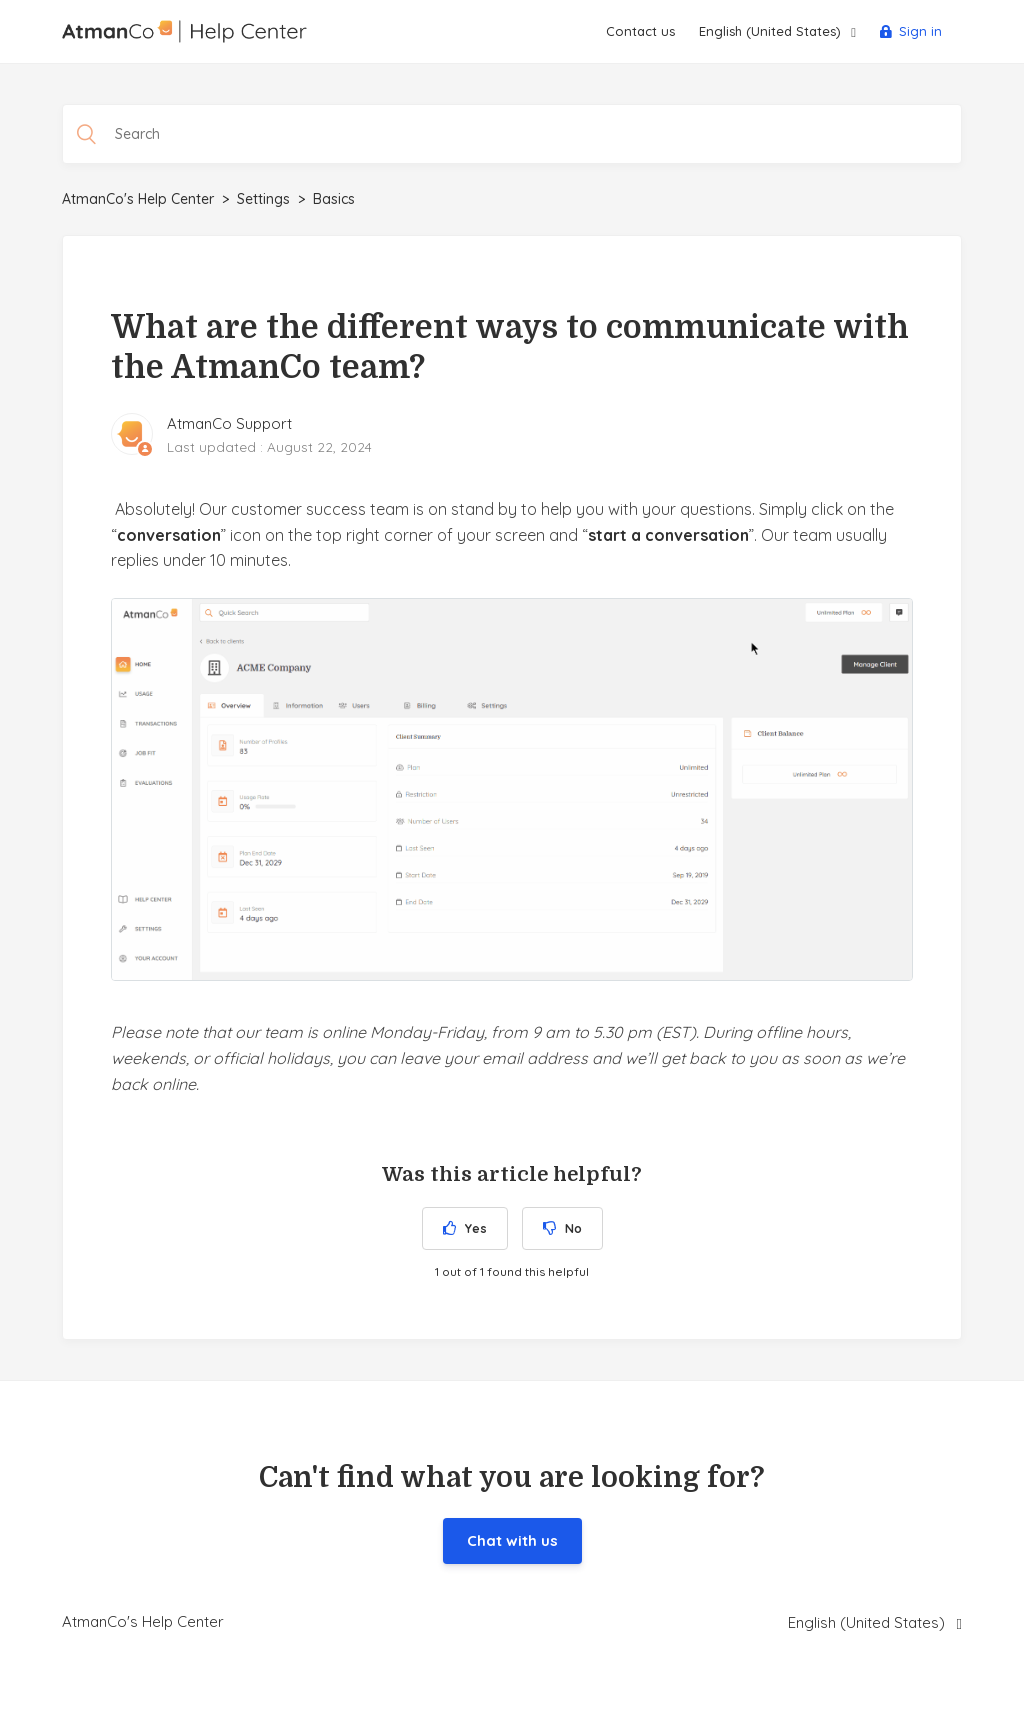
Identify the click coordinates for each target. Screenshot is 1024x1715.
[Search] (512, 134)
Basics (334, 199)
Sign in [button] (920, 31)
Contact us (640, 31)
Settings (263, 199)
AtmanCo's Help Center (138, 199)
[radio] (465, 1228)
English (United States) (772, 31)
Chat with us (512, 1540)
